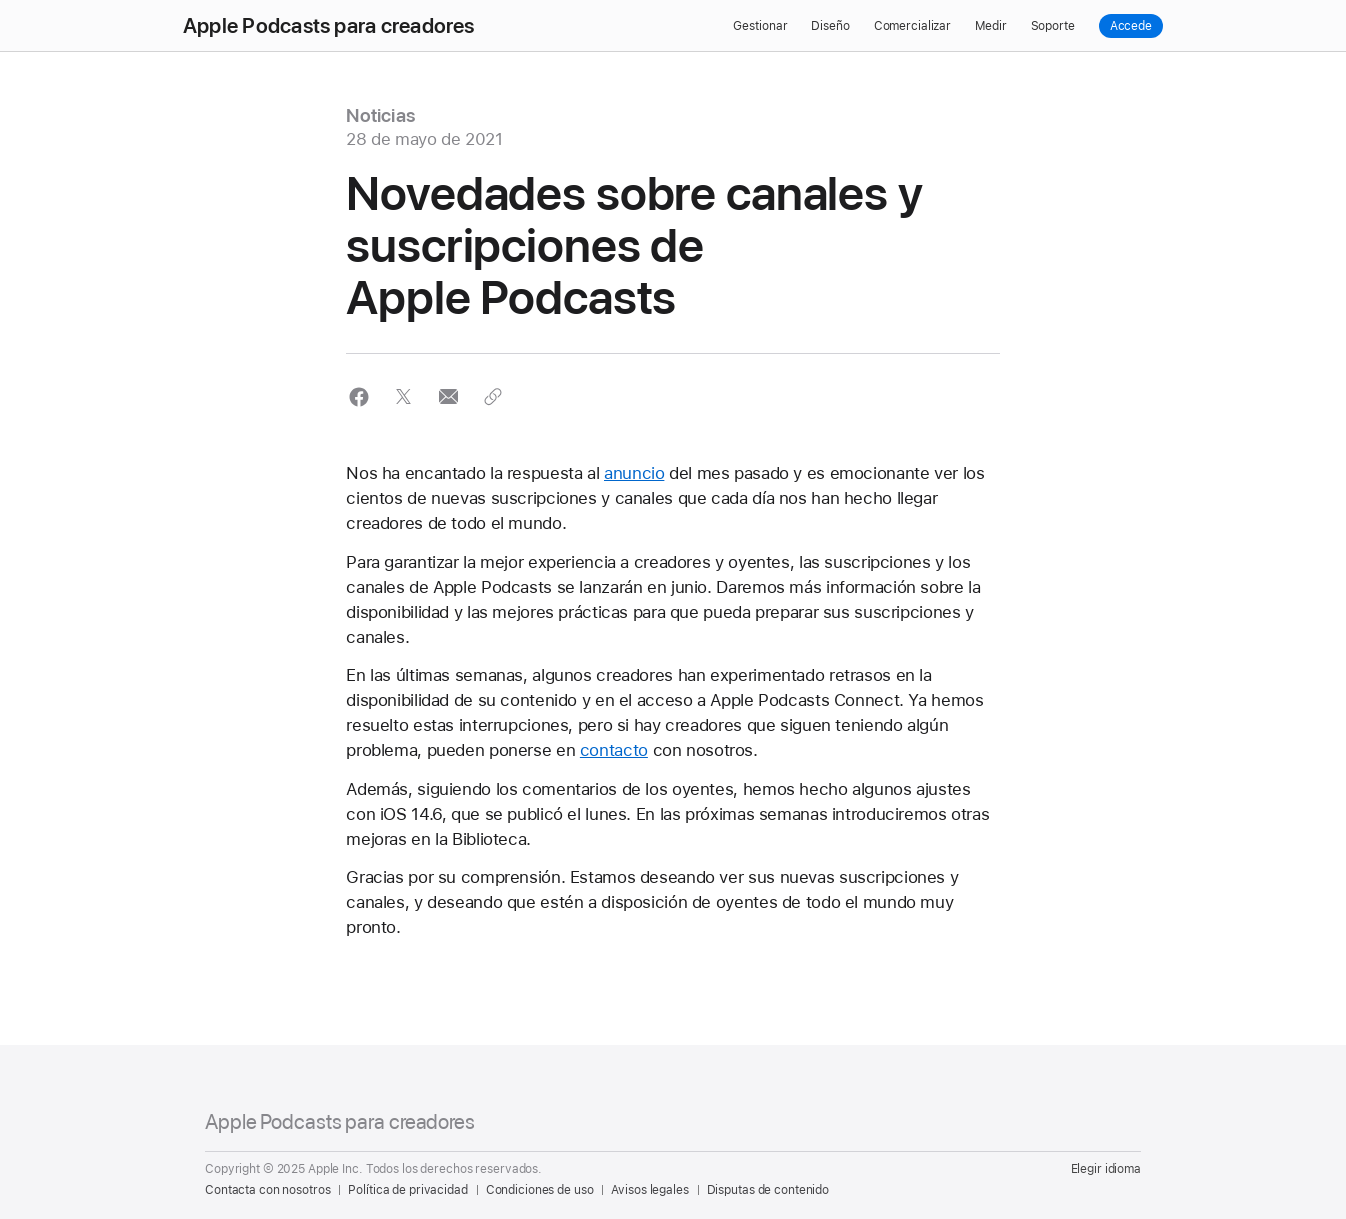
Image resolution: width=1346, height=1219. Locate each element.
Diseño (830, 26)
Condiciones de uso (540, 1190)
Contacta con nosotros (267, 1190)
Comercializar (912, 26)
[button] (358, 396)
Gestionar (760, 26)
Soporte (1053, 26)
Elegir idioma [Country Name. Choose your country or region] (1106, 1169)
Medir (990, 26)
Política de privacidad (407, 1190)
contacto (614, 750)
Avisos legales (649, 1190)
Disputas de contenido (768, 1190)
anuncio (634, 473)
